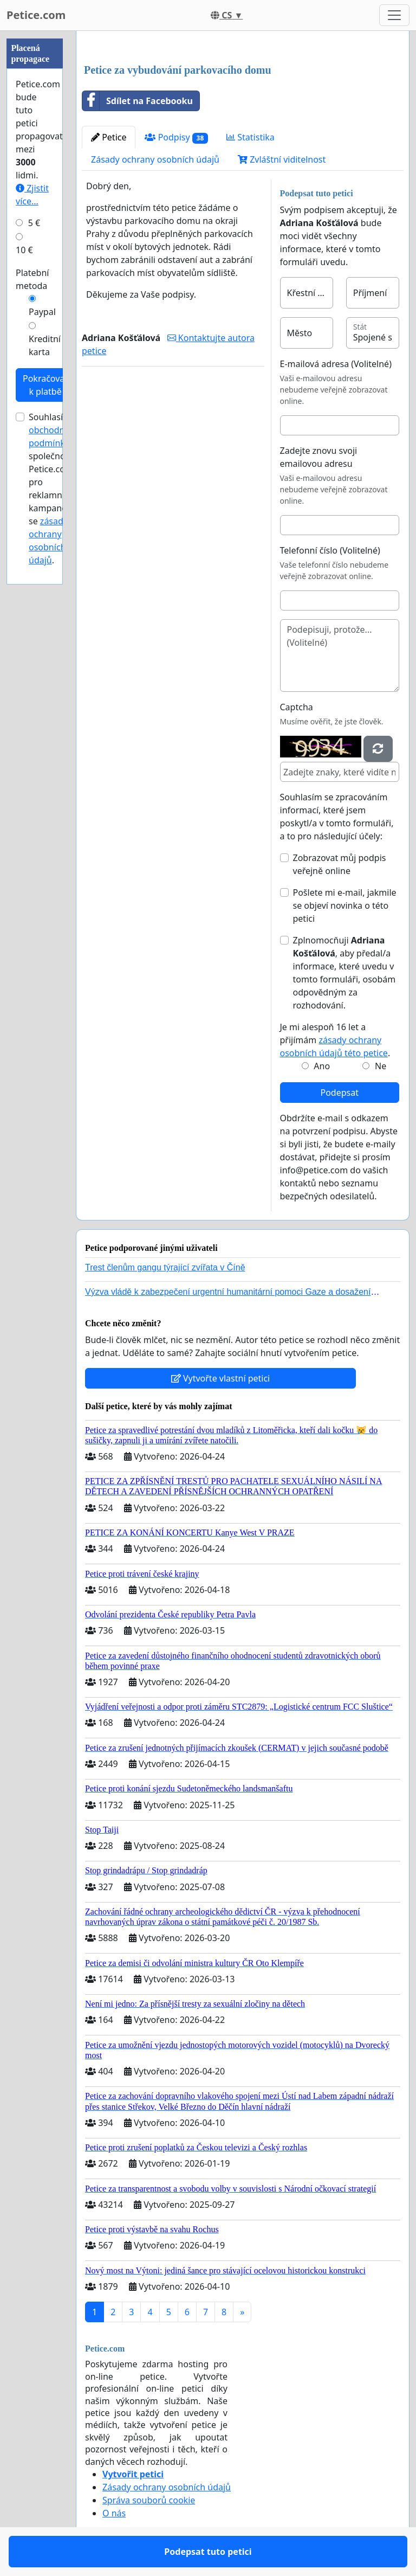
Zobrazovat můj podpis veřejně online (339, 864)
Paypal (42, 312)
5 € (34, 223)
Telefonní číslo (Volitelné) (330, 550)
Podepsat (340, 1093)
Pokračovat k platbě (45, 384)
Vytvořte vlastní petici (220, 1378)
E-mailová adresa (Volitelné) (336, 364)
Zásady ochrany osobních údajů (155, 159)
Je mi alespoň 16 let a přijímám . (335, 1040)
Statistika (250, 137)
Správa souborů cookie (148, 2500)
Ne (380, 1066)
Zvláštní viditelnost (282, 159)
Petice (108, 137)
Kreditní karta (45, 345)
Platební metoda (32, 279)
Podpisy (176, 137)
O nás (114, 2513)
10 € (24, 250)
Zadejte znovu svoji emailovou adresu (319, 457)
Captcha (296, 707)
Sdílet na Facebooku (137, 101)
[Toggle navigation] (394, 15)
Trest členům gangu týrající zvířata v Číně (165, 1267)
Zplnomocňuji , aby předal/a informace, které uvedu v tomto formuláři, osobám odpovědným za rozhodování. (344, 972)
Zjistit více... (32, 194)
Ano (322, 1066)
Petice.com (36, 15)
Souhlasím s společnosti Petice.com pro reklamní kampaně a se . (54, 488)
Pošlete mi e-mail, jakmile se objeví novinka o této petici (344, 905)
